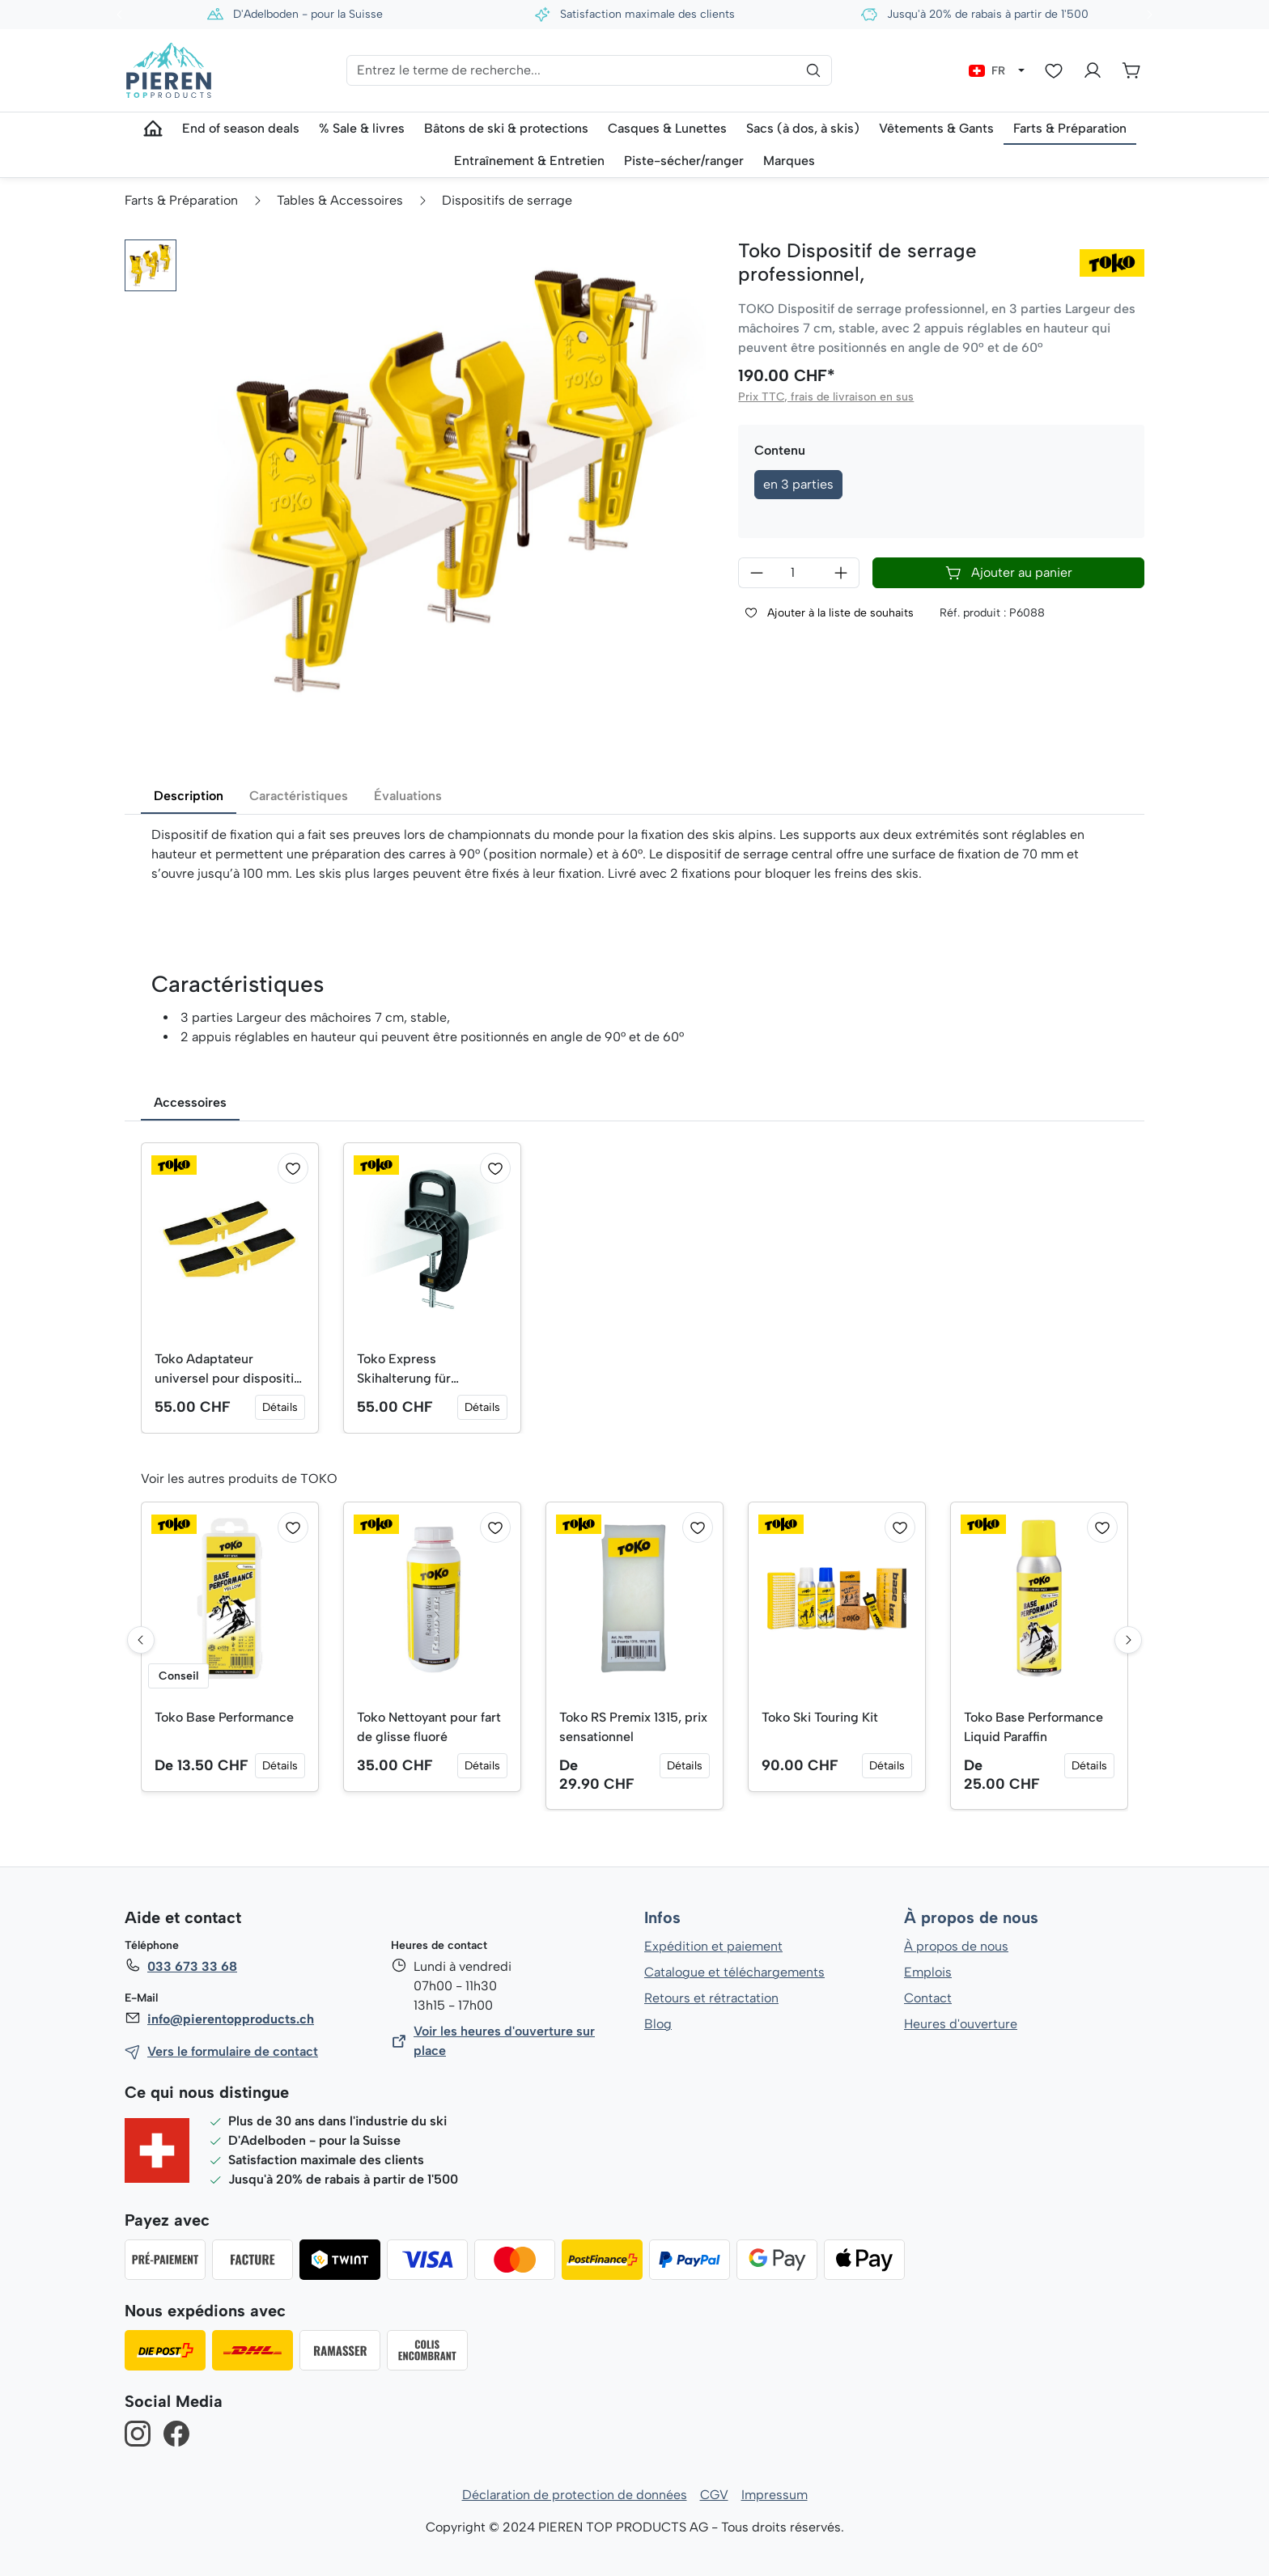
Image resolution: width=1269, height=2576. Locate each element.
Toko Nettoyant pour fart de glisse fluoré (430, 1727)
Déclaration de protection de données (574, 2494)
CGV (714, 2494)
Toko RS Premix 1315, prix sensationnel (634, 1727)
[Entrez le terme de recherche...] (589, 70)
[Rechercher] (813, 70)
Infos (662, 1918)
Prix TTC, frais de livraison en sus (824, 397)
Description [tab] (188, 795)
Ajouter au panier (1008, 573)
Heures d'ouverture (960, 2024)
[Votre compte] (1093, 70)
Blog (657, 2024)
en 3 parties (798, 484)
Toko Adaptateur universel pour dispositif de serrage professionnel (228, 1369)
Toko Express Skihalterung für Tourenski (404, 1369)
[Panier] (1131, 70)
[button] (150, 265)
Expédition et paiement (713, 1946)
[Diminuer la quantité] (756, 572)
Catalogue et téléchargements (734, 1972)
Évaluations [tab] (408, 795)
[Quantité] (799, 572)
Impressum (774, 2494)
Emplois (928, 1972)
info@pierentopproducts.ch (229, 2019)
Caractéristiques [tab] (298, 795)
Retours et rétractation (710, 1998)
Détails (280, 1407)
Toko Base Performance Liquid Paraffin (1034, 1727)
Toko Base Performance (225, 1717)
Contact (928, 1998)
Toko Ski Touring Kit (821, 1717)
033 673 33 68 (191, 1966)
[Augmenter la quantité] (841, 572)
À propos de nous (970, 1918)
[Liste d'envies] (1054, 70)
